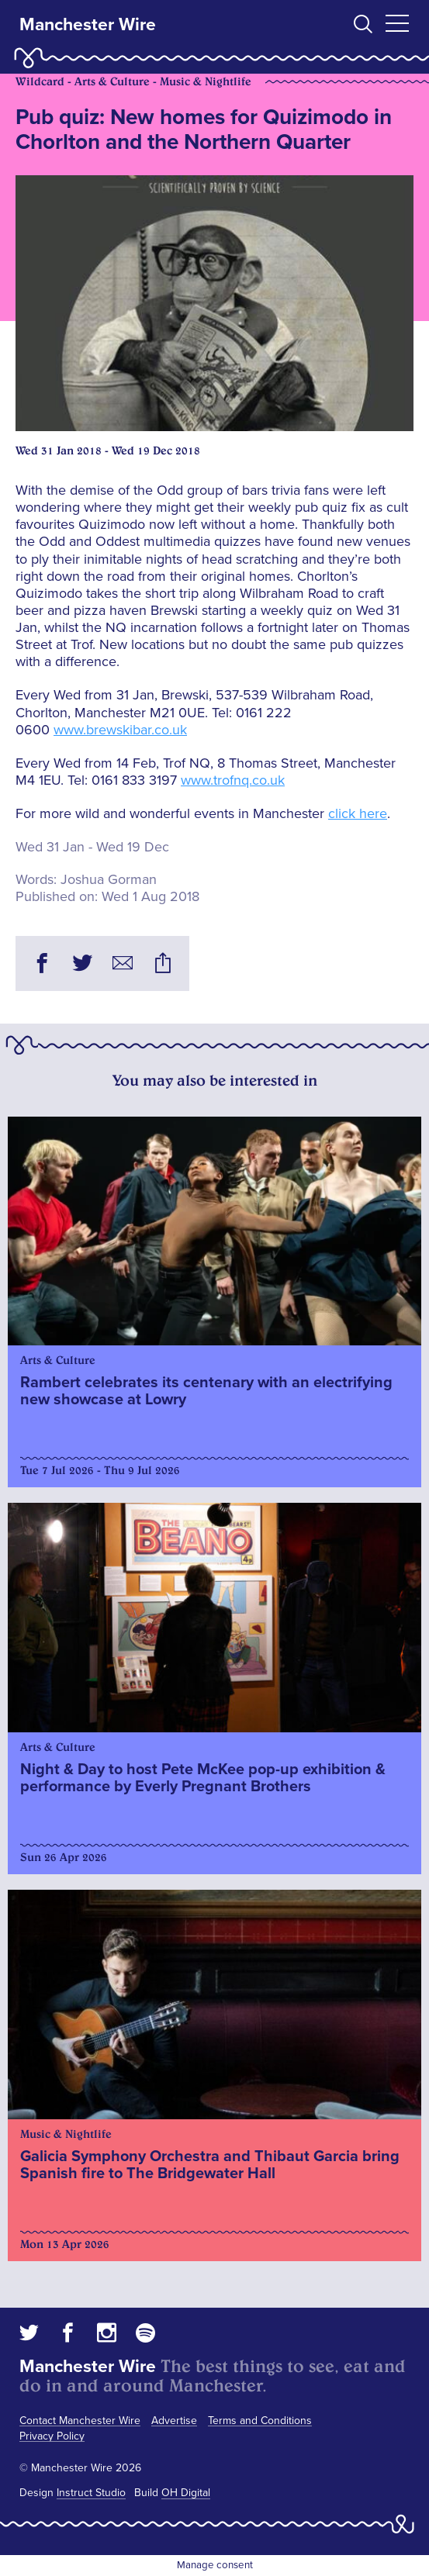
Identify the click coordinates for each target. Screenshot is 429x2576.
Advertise (174, 2420)
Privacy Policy (52, 2436)
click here (357, 813)
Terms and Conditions (260, 2420)
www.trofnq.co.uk (233, 780)
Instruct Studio (91, 2492)
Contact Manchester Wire (79, 2420)
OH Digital (185, 2492)
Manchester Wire (87, 25)
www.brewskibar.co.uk (120, 729)
